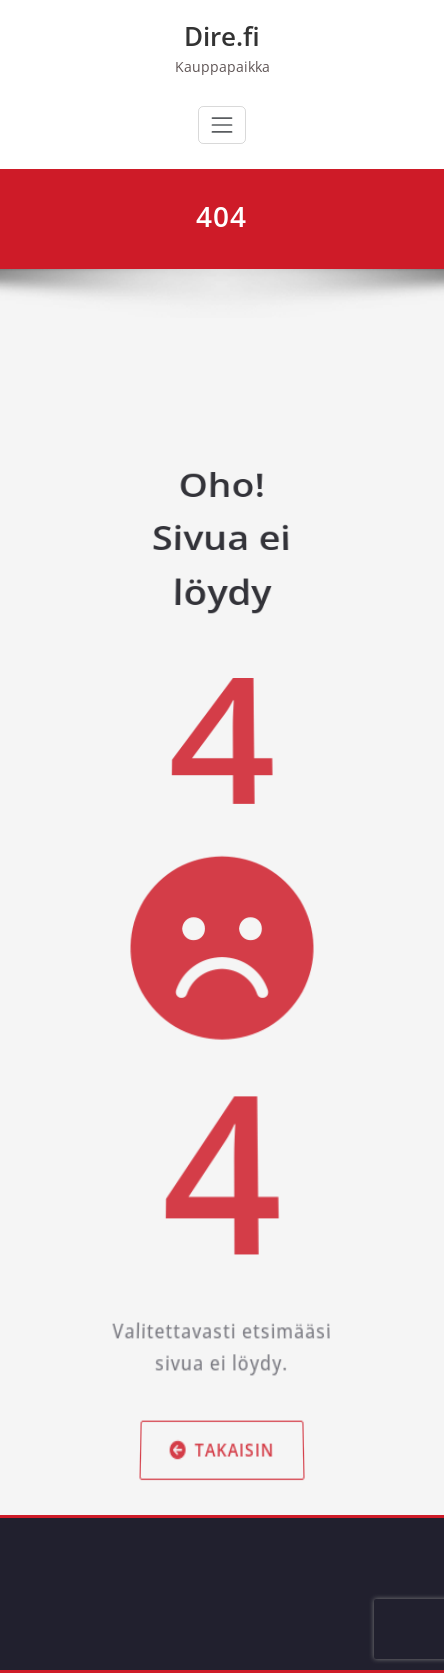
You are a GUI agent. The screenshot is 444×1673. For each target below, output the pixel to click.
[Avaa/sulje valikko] (222, 125)
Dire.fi (222, 36)
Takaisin (222, 1382)
